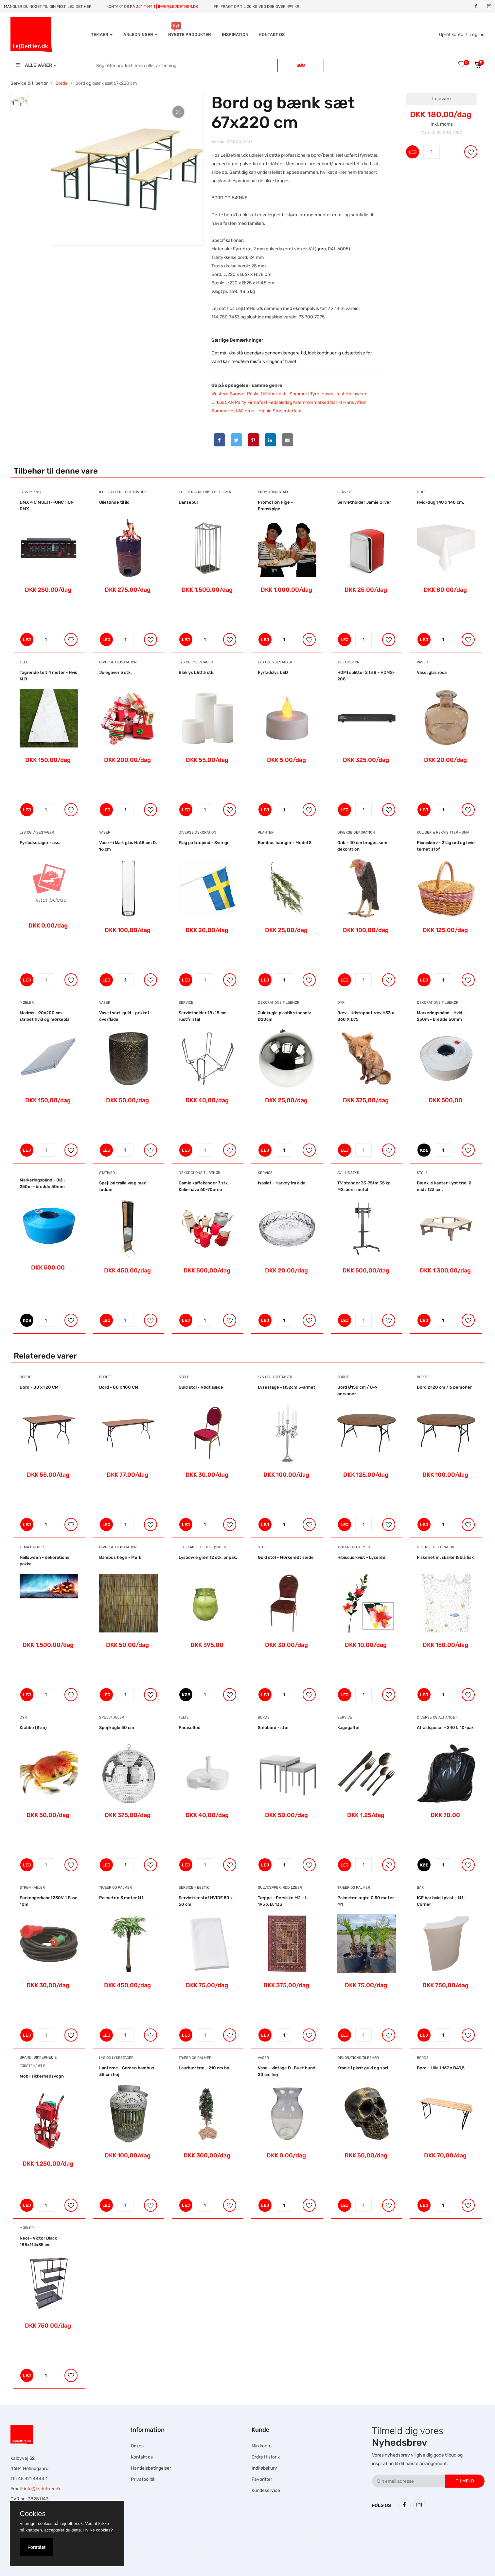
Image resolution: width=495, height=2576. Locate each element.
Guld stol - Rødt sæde (201, 1387)
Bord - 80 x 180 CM (118, 1387)
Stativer (107, 1173)
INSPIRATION (235, 34)
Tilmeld (465, 2480)
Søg (300, 65)
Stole (422, 1173)
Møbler (27, 1002)
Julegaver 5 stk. (115, 672)
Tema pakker (32, 1547)
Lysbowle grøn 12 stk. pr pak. (208, 1557)
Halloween (356, 394)
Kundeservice (266, 2490)
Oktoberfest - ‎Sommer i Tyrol (291, 394)
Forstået (36, 2547)
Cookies (32, 2514)
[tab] (19, 101)
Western (219, 394)
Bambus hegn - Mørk (120, 1557)
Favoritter (262, 2479)
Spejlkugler (111, 1717)
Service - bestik (194, 1887)
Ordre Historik (266, 2457)
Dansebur (188, 502)
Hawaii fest (333, 394)
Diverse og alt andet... (438, 1717)
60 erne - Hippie (255, 411)
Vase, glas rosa (432, 672)
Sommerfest (224, 411)
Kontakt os (272, 34)
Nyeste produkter (189, 34)
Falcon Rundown (184, 2555)
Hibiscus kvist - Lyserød (361, 1557)
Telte (25, 662)
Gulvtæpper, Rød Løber (280, 1887)
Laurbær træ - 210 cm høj (205, 2067)
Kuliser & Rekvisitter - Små (205, 492)
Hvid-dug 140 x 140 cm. (440, 502)
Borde (61, 83)
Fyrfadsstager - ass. (40, 842)
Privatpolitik (143, 2479)
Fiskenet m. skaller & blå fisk (445, 1557)
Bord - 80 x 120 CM (39, 1387)
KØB (424, 1150)
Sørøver (237, 394)
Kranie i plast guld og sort (363, 2067)
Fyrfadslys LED (273, 672)
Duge (422, 492)
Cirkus (217, 402)
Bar (420, 1887)
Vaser (422, 662)
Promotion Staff (273, 492)
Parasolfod (190, 1727)
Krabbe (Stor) (33, 1727)
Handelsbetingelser (151, 2468)
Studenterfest (287, 411)
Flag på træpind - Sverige (204, 842)
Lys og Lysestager (196, 662)
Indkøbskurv (264, 2468)
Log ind (477, 34)
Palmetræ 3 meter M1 (121, 1897)
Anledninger (140, 34)
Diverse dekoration (118, 662)
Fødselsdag (280, 402)
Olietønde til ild (114, 502)
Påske (253, 394)
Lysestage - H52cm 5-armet (286, 1387)
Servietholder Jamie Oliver (364, 502)
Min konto (262, 2446)
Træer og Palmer (353, 1547)
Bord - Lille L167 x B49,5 (441, 2067)
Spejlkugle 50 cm (116, 1727)
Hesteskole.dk (172, 2531)
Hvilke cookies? (98, 2530)
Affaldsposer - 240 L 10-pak (445, 1727)
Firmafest (257, 402)
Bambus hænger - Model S (284, 842)
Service (344, 492)
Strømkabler (32, 1887)
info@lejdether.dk (42, 2489)
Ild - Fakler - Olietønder (123, 492)
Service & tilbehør (29, 83)
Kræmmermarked (311, 402)
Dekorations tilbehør (278, 1002)
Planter (266, 832)
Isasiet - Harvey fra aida (281, 1182)
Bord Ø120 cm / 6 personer (444, 1387)
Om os (137, 2446)
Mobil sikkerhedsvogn (42, 2076)
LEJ (412, 152)
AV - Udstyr (348, 662)
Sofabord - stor (273, 1727)
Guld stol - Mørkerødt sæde (286, 1557)
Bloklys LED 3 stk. (196, 672)
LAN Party (235, 402)
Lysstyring (30, 492)
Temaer (102, 34)
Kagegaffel (348, 1727)
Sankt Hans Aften (348, 402)
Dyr (341, 1002)
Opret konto (451, 34)
